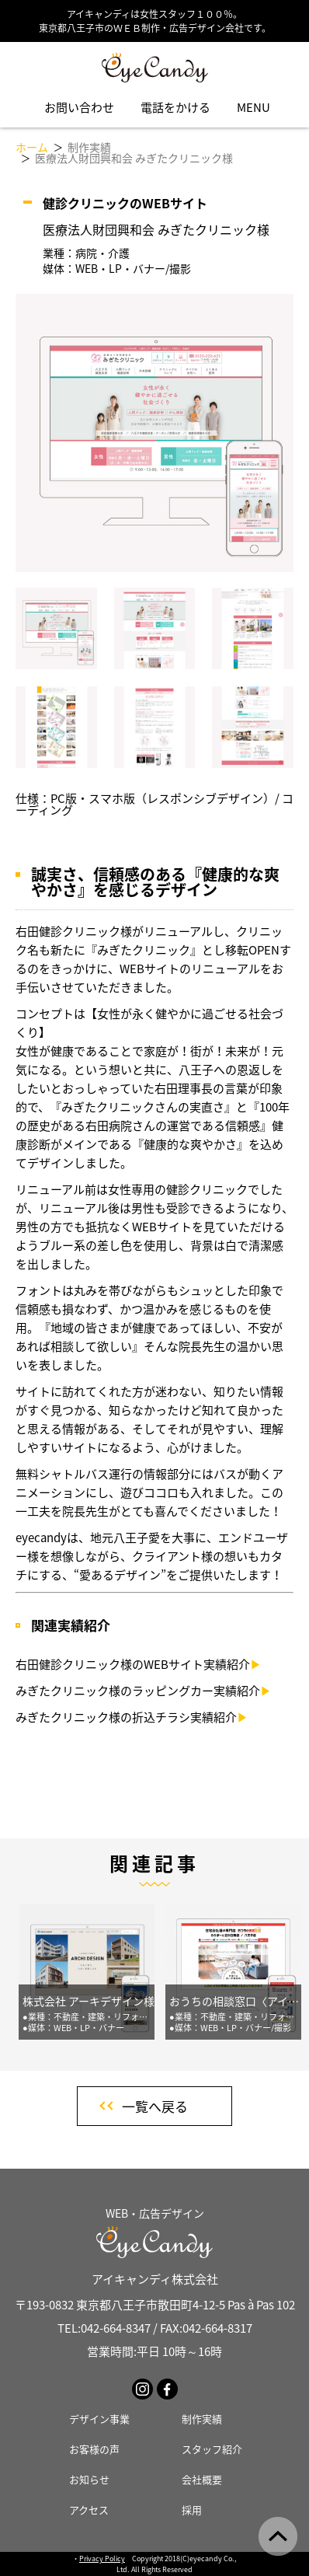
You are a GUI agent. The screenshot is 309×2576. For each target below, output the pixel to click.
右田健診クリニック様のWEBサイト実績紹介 (139, 1664)
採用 (192, 2509)
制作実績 (89, 146)
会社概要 (202, 2479)
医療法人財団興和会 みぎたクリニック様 (134, 157)
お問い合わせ (79, 107)
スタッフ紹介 (212, 2449)
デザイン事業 (99, 2418)
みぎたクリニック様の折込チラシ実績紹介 (132, 1717)
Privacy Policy (102, 2558)
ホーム (32, 146)
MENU (253, 107)
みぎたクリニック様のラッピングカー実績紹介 (144, 1690)
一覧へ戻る (155, 2106)
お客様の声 (94, 2449)
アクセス (89, 2509)
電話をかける (175, 107)
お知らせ (89, 2479)
